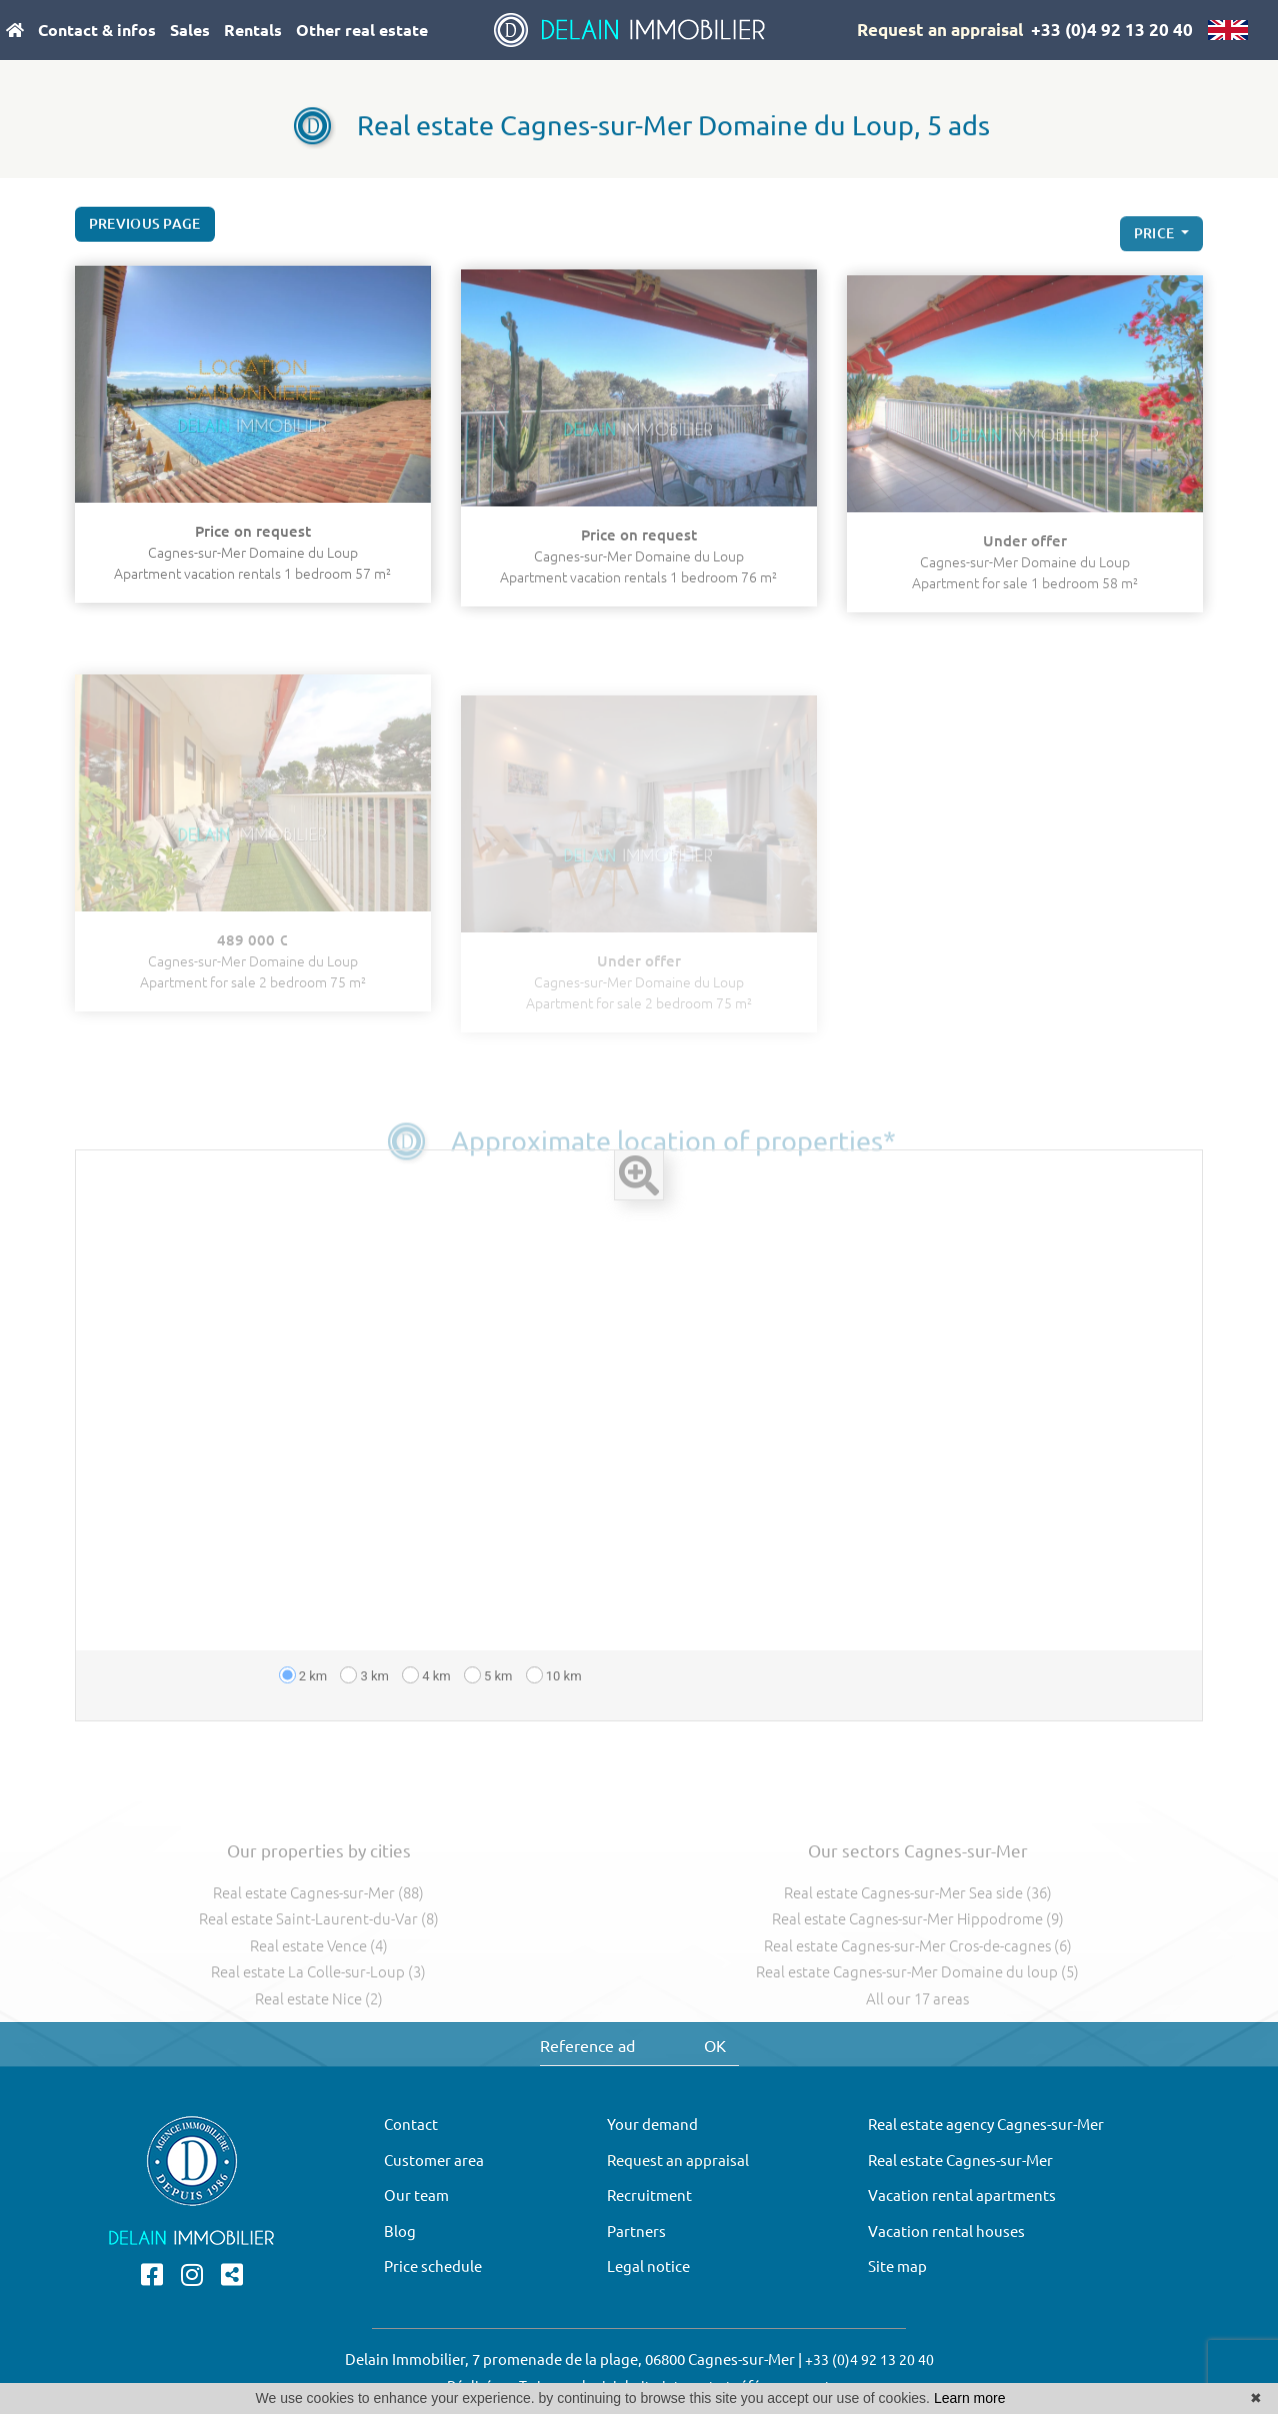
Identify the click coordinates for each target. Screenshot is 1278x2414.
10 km (554, 1715)
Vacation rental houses (946, 2231)
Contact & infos (97, 30)
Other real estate (362, 30)
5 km (488, 1715)
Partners (636, 2231)
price (1156, 253)
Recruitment (649, 2195)
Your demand (652, 2124)
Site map (897, 2266)
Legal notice (648, 2266)
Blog (400, 2231)
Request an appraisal (940, 29)
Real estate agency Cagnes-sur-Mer (986, 2124)
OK (715, 2046)
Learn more (970, 2398)
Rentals (253, 30)
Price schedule (433, 2266)
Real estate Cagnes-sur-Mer (960, 2160)
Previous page (145, 232)
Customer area (434, 2160)
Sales (190, 30)
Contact (411, 2124)
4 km (426, 1715)
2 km (303, 1715)
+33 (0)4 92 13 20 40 (1112, 29)
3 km (364, 1715)
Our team (416, 2195)
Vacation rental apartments (962, 2195)
